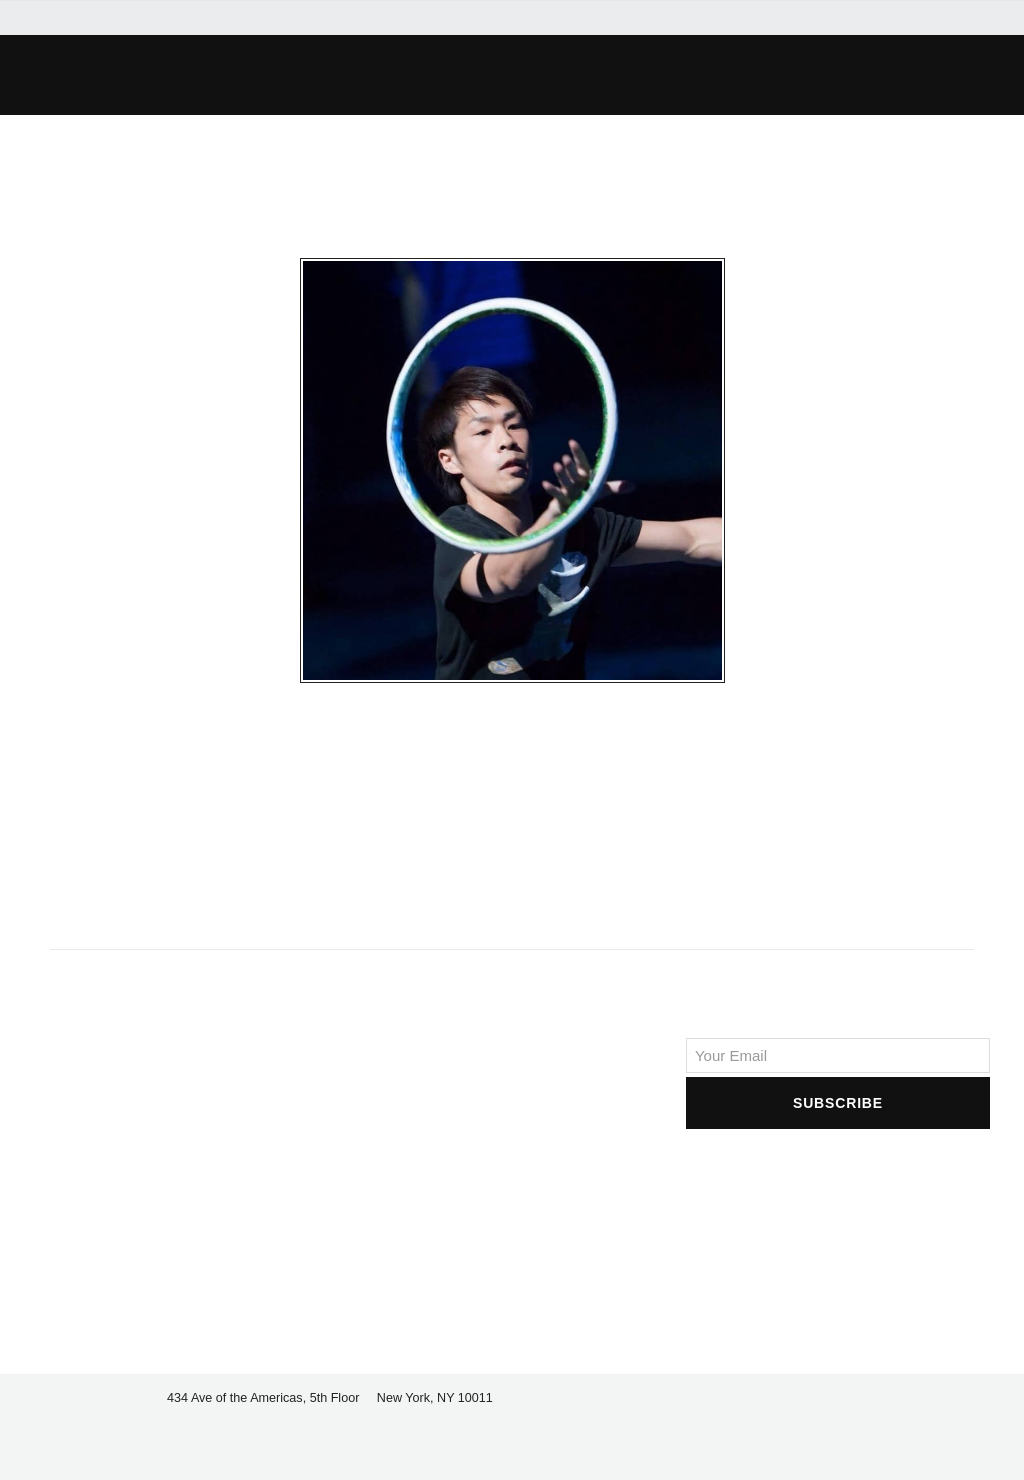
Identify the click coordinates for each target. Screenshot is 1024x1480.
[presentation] (838, 1172)
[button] (728, 75)
